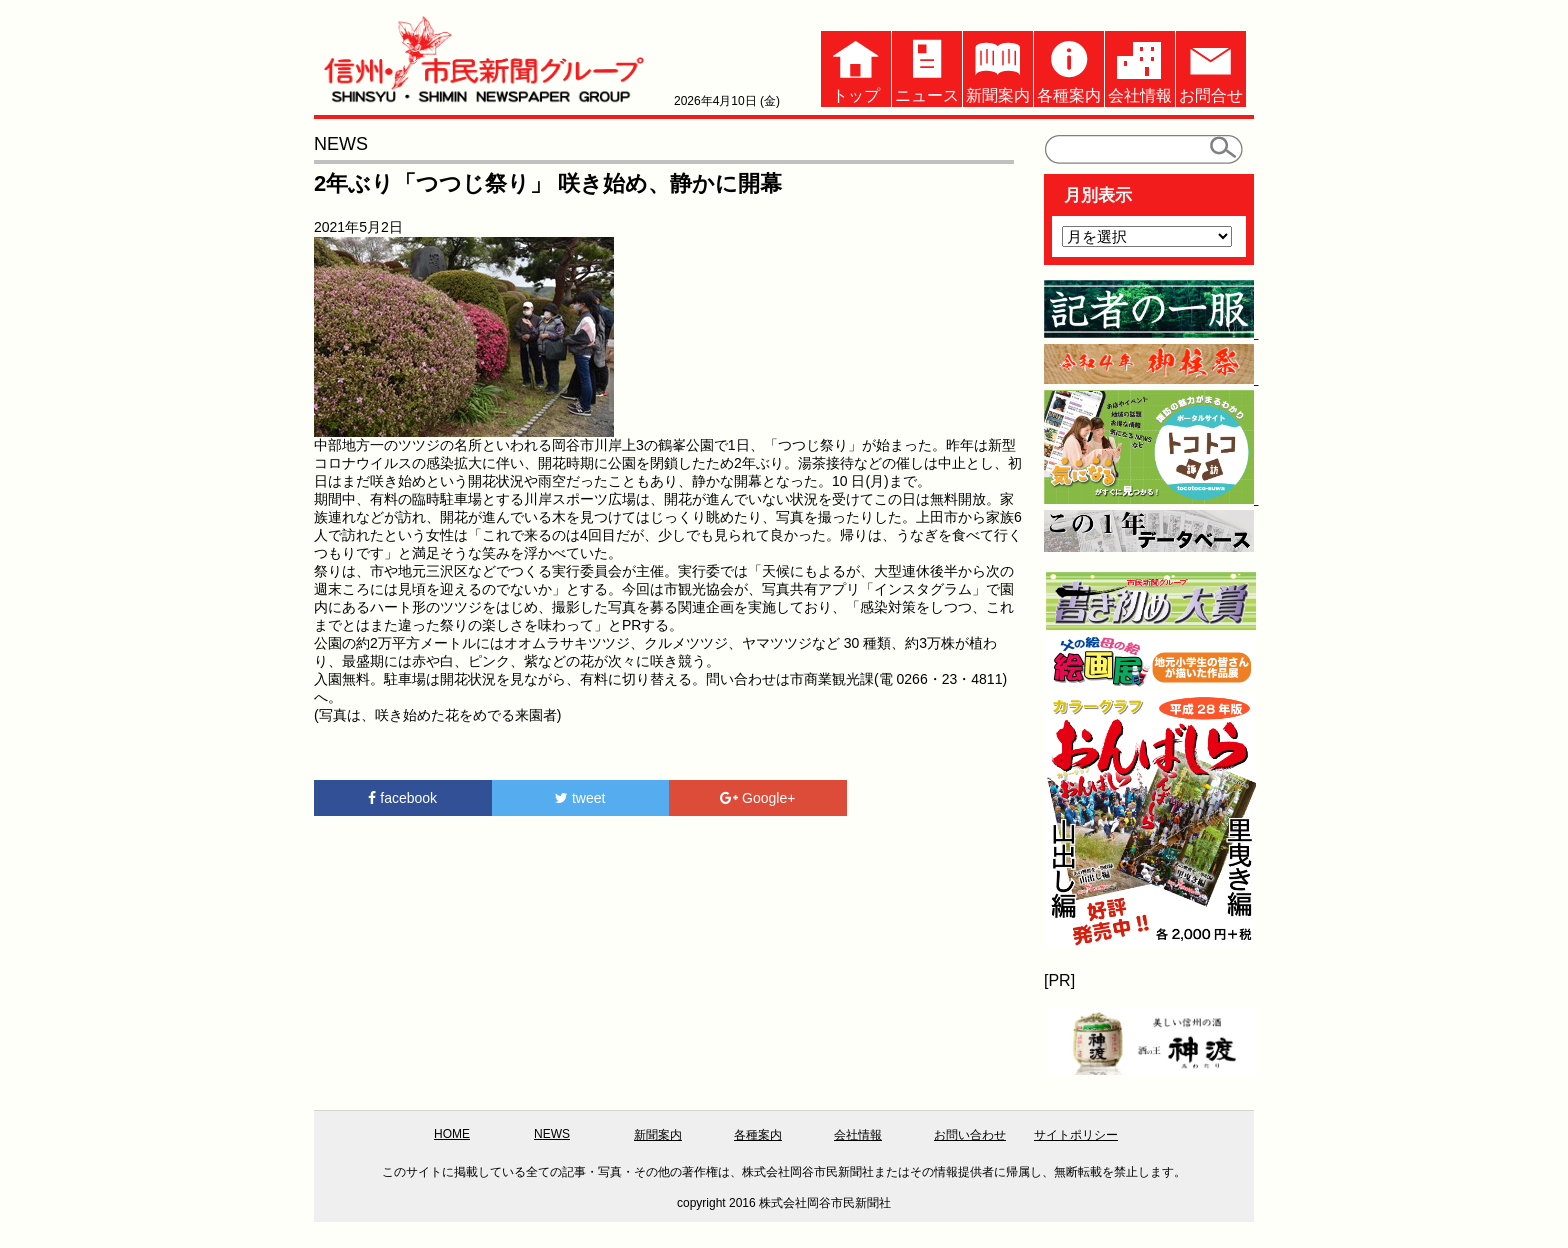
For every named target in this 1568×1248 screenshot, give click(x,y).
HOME (452, 1134)
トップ (856, 67)
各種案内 (1069, 67)
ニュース (927, 67)
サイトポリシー (1076, 1135)
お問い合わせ (970, 1135)
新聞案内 (998, 67)
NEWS (552, 1134)
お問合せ (1211, 67)
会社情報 (1140, 67)
